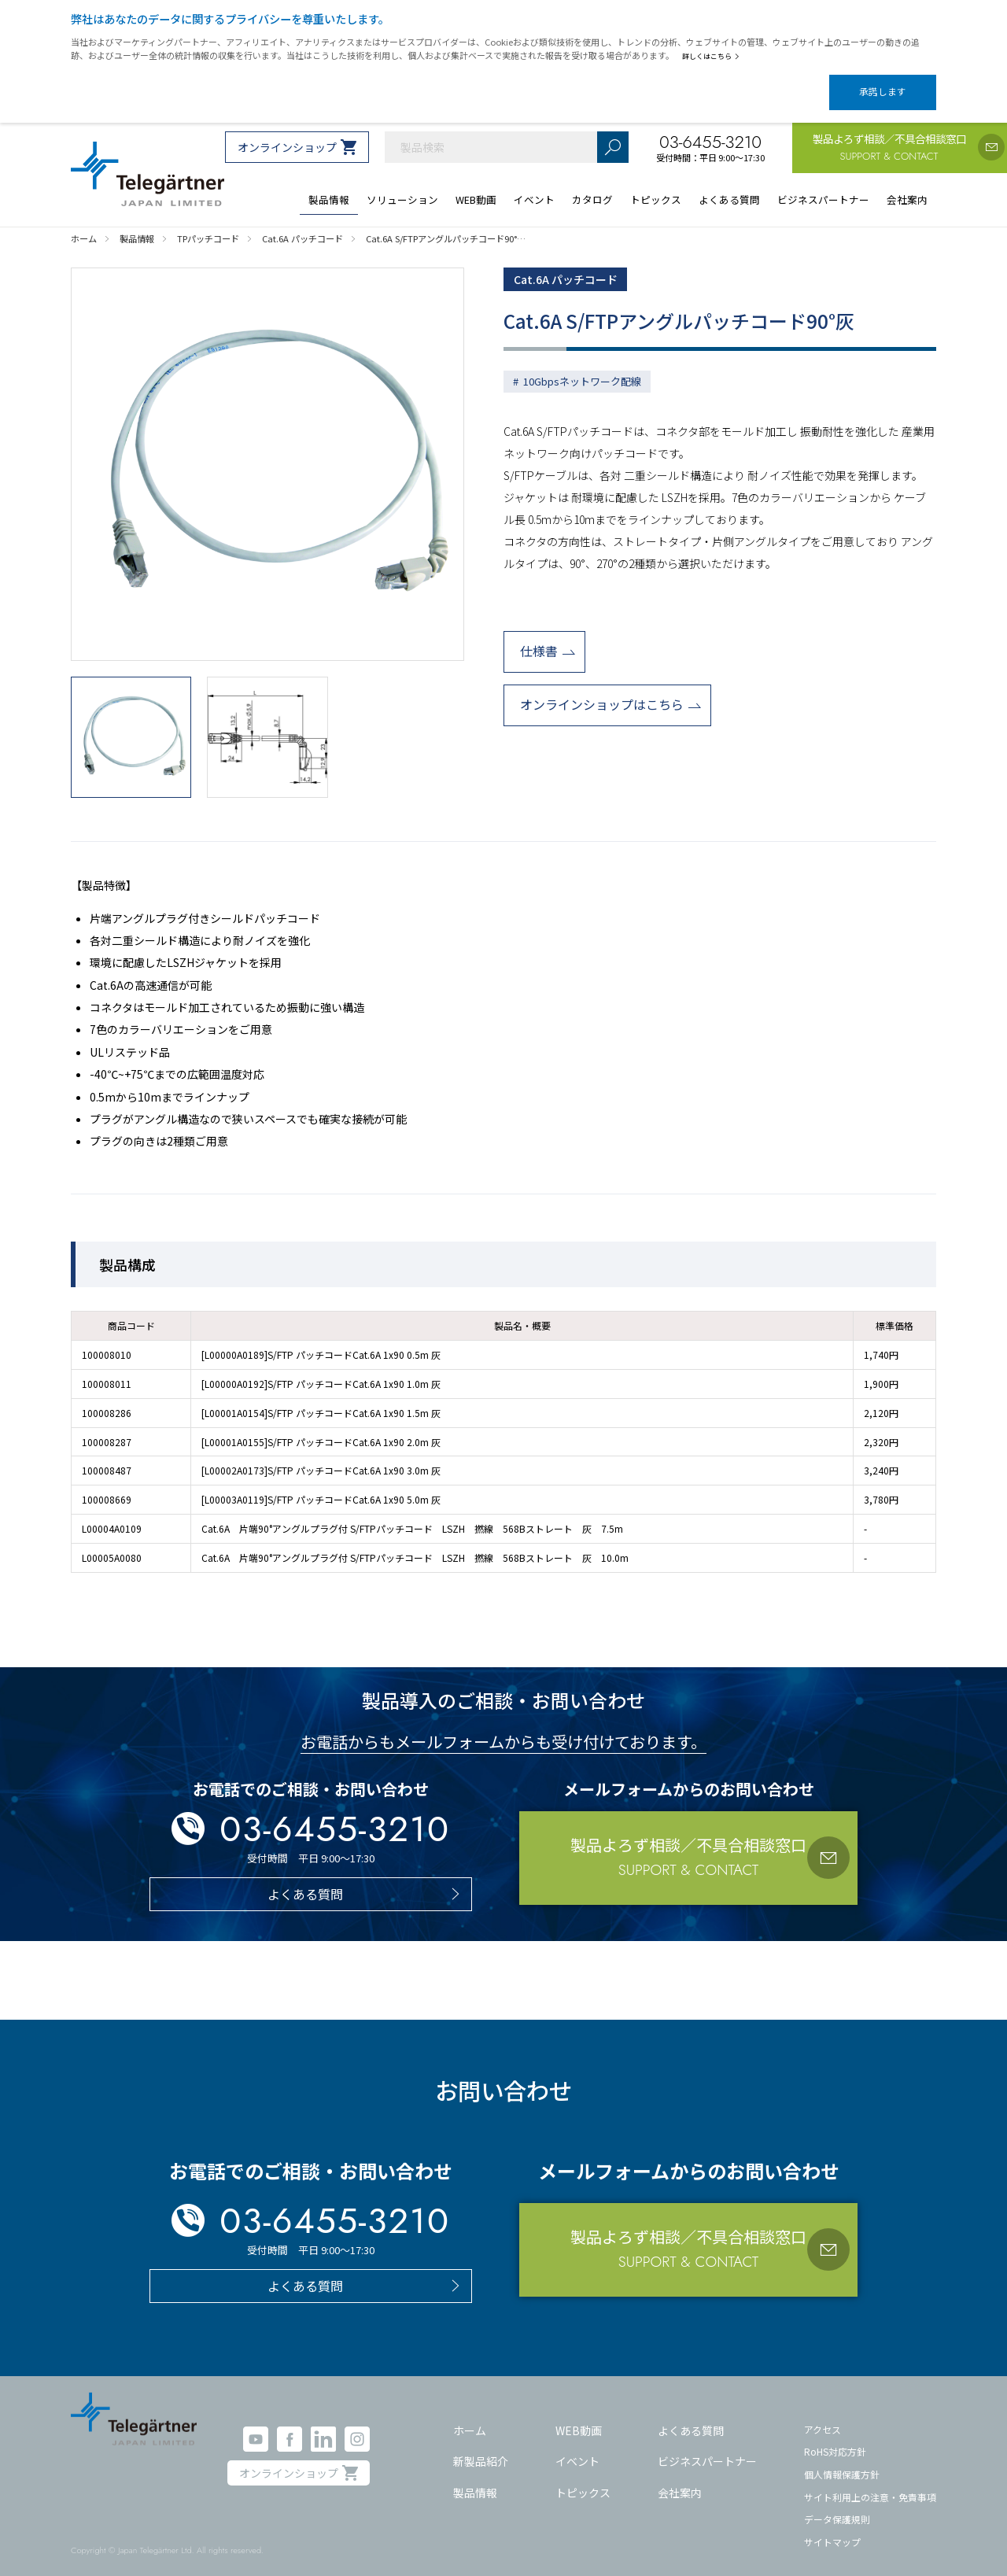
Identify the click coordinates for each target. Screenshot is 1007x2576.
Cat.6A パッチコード (573, 266)
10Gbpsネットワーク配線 (582, 371)
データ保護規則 (837, 2505)
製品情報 (475, 2479)
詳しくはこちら (714, 55)
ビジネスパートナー (707, 2448)
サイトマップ (832, 2528)
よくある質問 (691, 2416)
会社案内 (680, 2479)
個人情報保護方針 (842, 2460)
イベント (577, 2448)
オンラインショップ (287, 134)
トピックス (582, 2479)
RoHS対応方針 (835, 2438)
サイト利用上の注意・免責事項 (870, 2482)
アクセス (822, 2415)
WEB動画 (578, 2416)
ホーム (469, 2416)
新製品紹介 (480, 2448)
